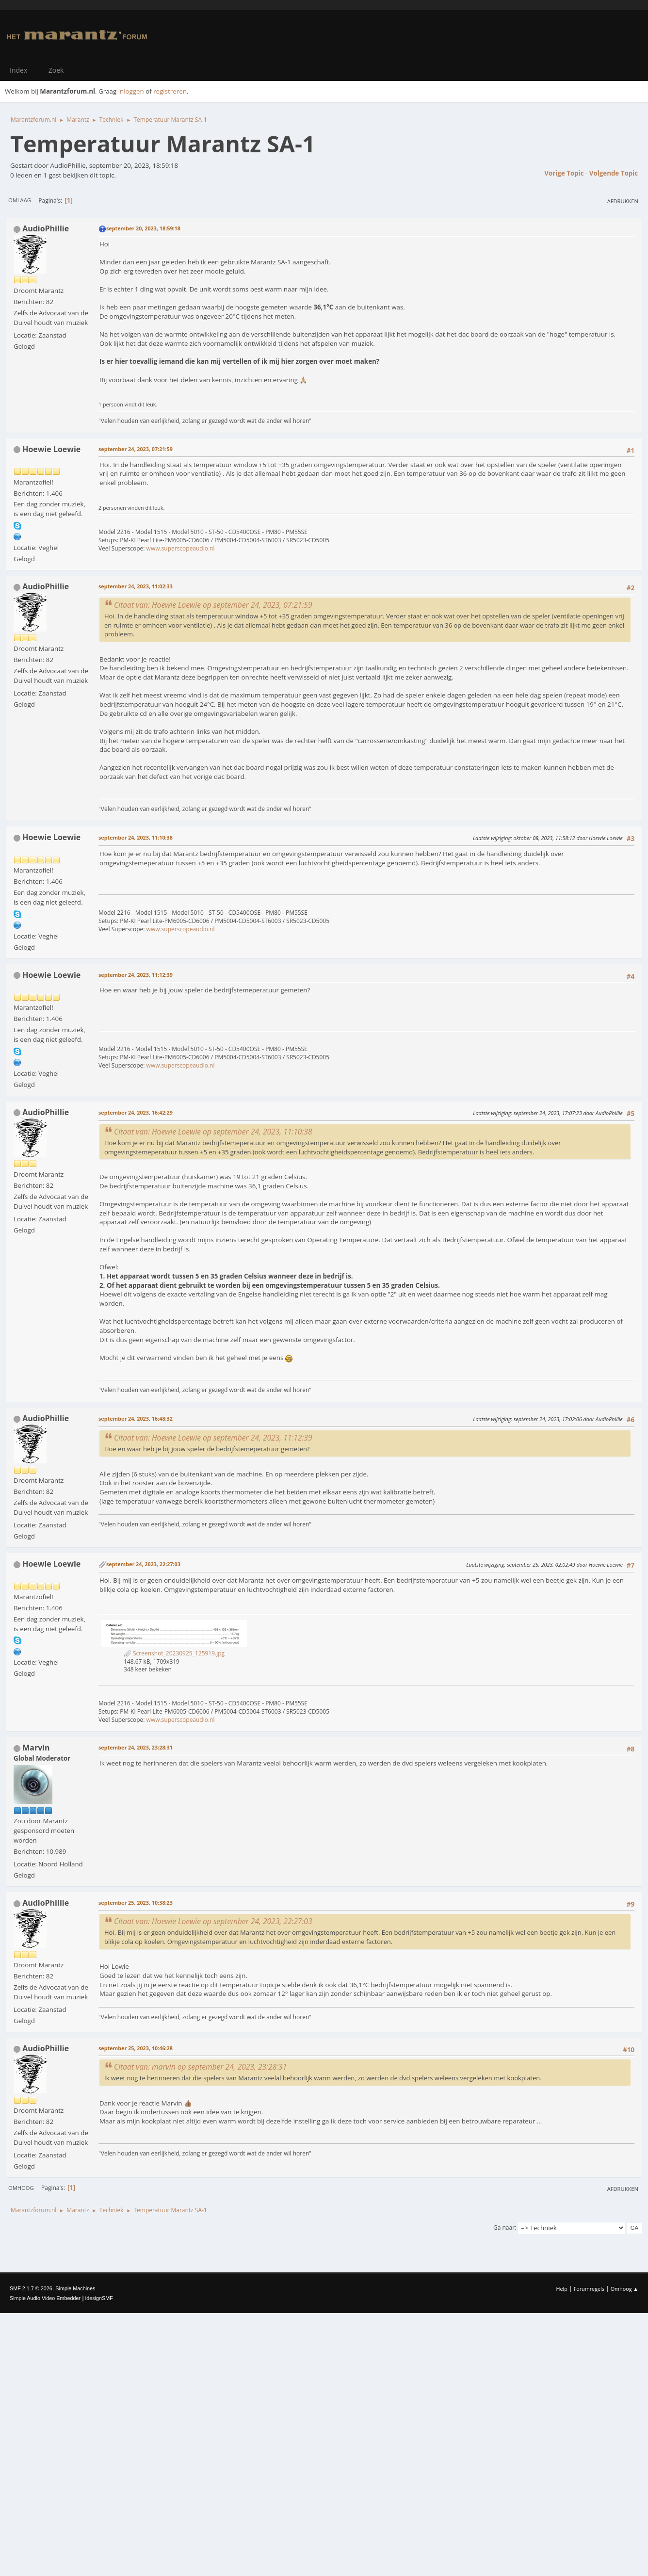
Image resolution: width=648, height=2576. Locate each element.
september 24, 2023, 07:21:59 (135, 449)
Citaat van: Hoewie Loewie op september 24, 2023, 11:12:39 (213, 1437)
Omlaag (19, 200)
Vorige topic (563, 173)
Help (561, 2288)
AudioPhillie (45, 228)
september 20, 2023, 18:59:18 (143, 228)
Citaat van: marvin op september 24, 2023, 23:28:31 (200, 2066)
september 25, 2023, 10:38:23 (135, 1902)
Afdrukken (622, 201)
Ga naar (504, 2227)
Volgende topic (613, 173)
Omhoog (21, 2187)
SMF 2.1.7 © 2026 (31, 2288)
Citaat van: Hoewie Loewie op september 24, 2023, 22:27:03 (213, 1921)
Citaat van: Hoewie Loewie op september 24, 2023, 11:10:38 (213, 1131)
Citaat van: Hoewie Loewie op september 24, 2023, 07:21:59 (213, 604)
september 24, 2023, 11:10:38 (135, 837)
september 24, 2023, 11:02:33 (135, 586)
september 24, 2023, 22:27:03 (143, 1564)
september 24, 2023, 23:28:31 (135, 1747)
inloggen (131, 91)
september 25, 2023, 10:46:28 (135, 2048)
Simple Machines (75, 2288)
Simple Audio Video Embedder (45, 2298)
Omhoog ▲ (624, 2288)
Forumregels (589, 2288)
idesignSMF (99, 2298)
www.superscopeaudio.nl (180, 548)
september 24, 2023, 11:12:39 (135, 974)
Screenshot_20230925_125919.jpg (174, 1653)
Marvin (35, 1747)
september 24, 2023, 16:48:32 (135, 1418)
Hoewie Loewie (51, 449)
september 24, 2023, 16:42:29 (135, 1112)
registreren (170, 91)
